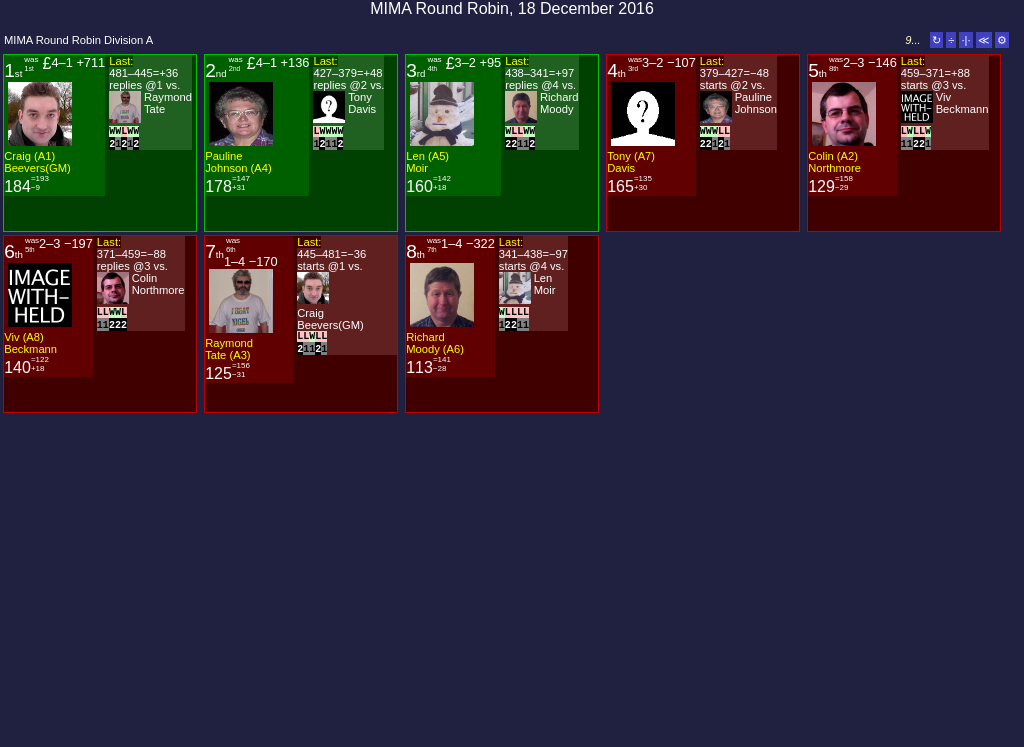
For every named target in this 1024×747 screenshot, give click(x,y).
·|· (965, 40)
